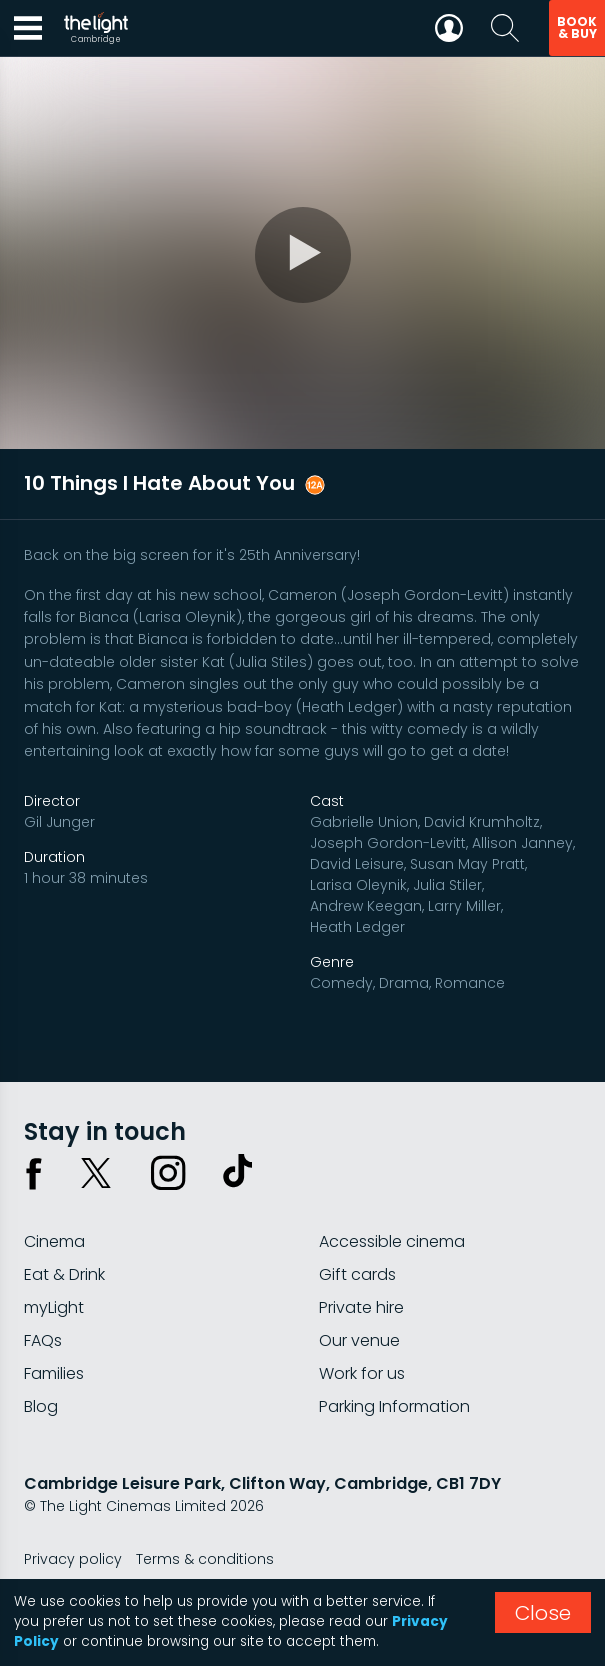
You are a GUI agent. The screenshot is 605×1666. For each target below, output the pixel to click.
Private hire (361, 1307)
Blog (41, 1406)
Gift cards (357, 1274)
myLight (54, 1307)
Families (54, 1373)
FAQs (43, 1340)
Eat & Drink (64, 1274)
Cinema (54, 1241)
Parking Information (394, 1406)
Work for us (362, 1373)
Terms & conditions (205, 1559)
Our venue (359, 1340)
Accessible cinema (392, 1241)
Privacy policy (73, 1559)
